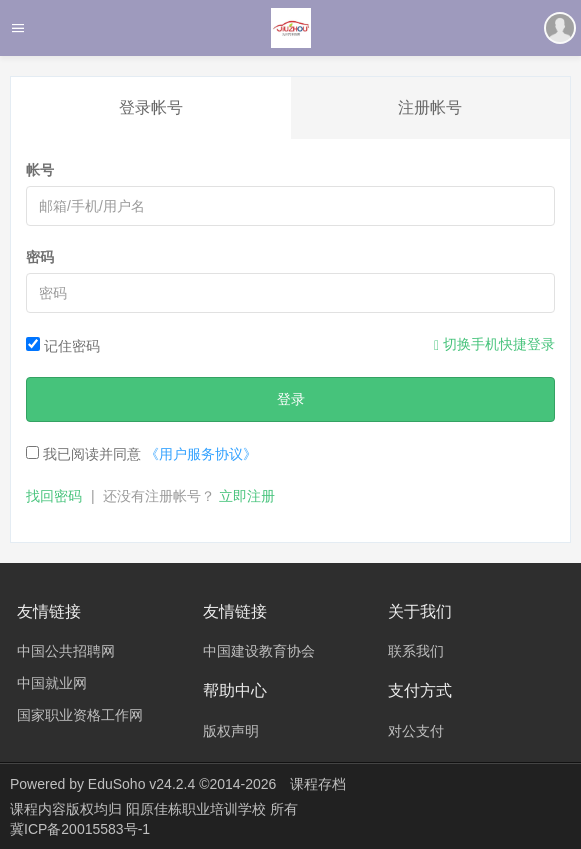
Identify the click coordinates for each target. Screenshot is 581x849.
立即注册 (247, 496)
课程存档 (318, 784)
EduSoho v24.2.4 (141, 784)
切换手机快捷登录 (494, 344)
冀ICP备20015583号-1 (80, 829)
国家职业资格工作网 (80, 715)
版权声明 (231, 731)
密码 (40, 257)
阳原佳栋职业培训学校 (198, 809)
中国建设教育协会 (259, 651)
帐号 (40, 170)
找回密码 (54, 496)
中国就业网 (52, 683)
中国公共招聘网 (66, 651)
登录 (291, 399)
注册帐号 (430, 107)
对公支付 (416, 731)
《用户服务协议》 (201, 454)
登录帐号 (151, 107)
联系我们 (416, 651)
